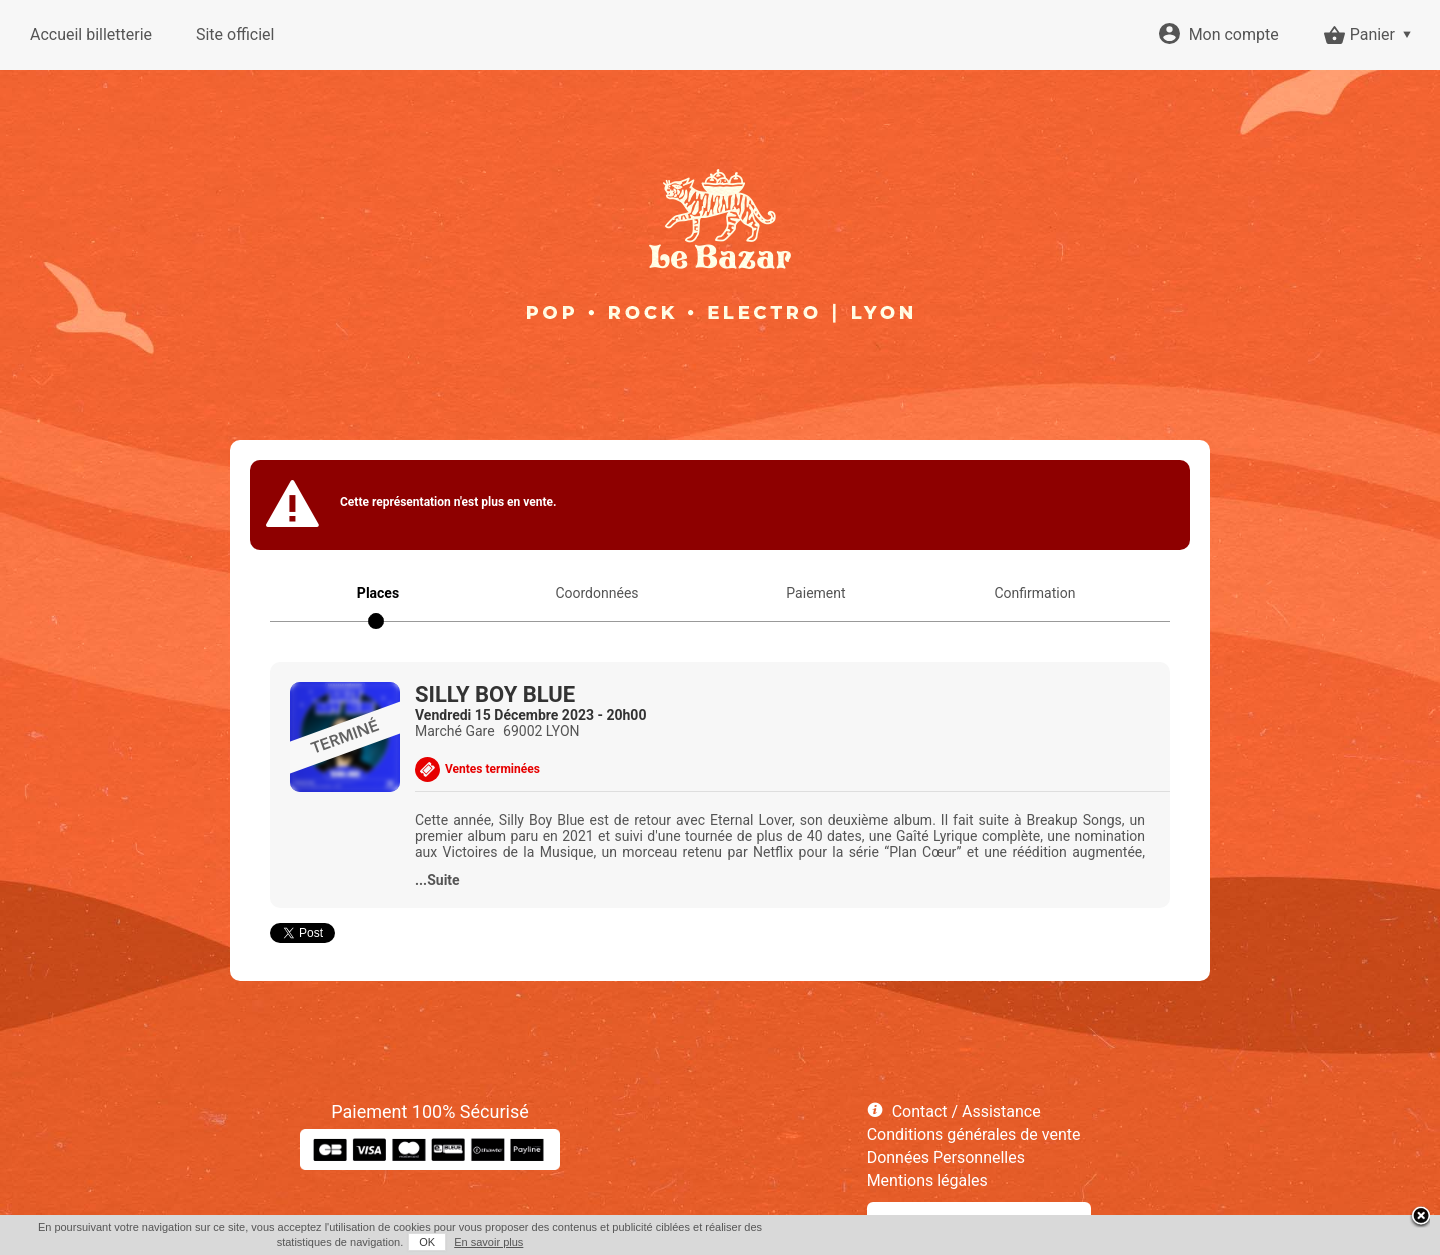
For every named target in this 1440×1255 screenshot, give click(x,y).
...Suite (437, 880)
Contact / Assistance (966, 1111)
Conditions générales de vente (974, 1134)
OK (427, 1242)
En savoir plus (488, 1242)
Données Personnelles (946, 1157)
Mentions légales (927, 1180)
